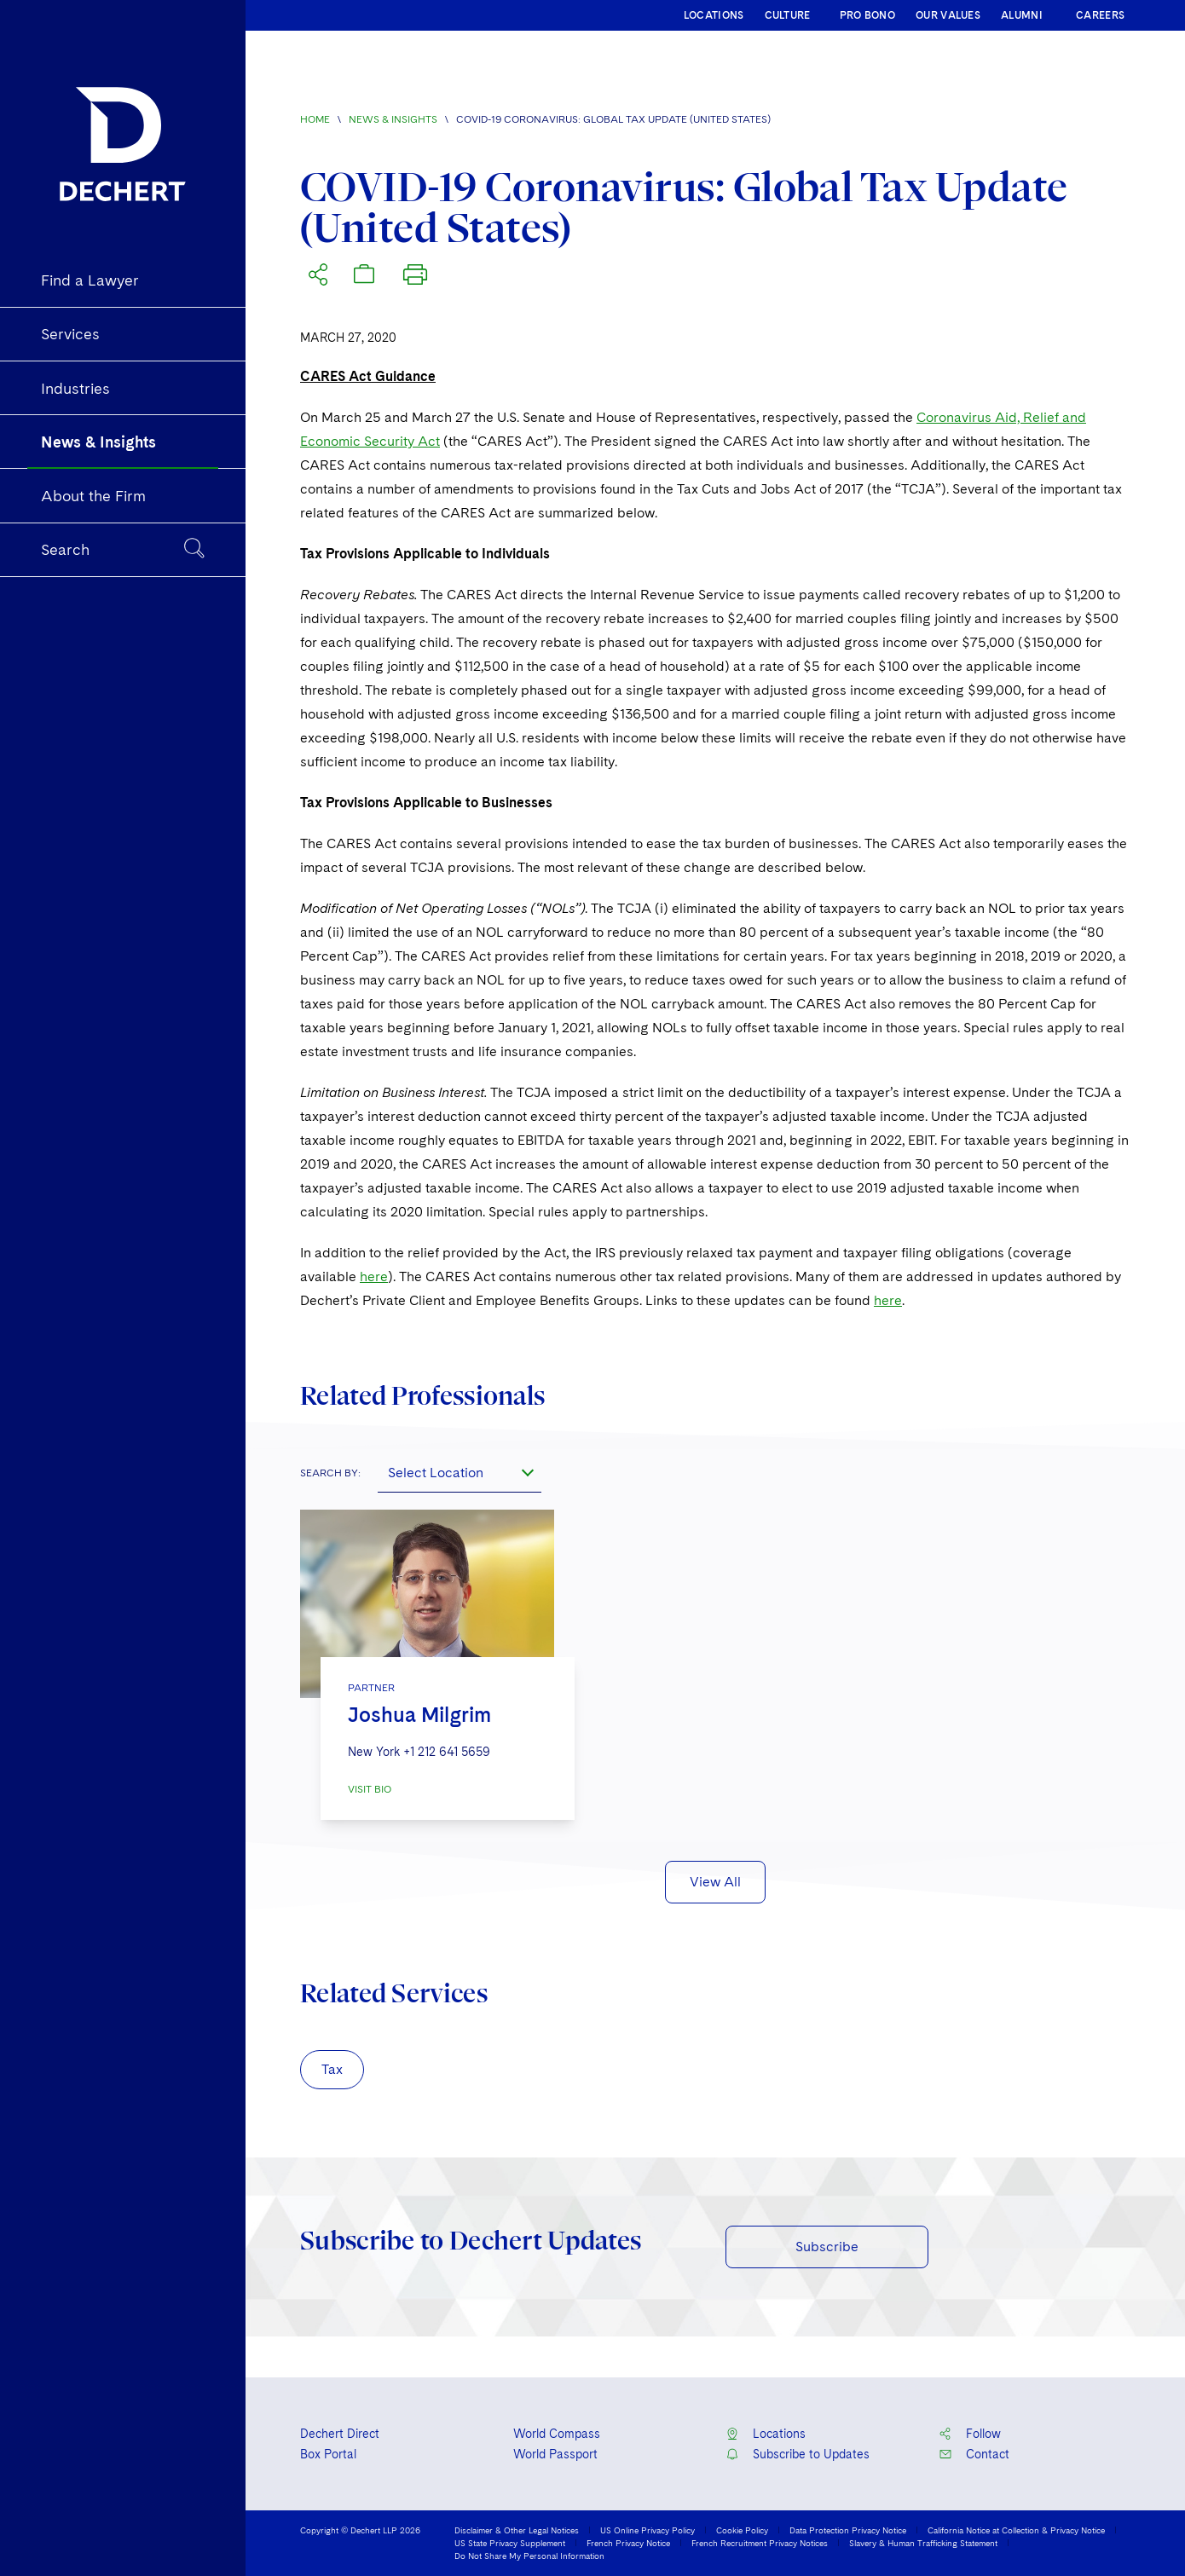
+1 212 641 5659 (446, 1752)
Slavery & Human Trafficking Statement (923, 2543)
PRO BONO (867, 15)
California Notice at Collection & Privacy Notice (1016, 2530)
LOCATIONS (714, 15)
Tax (332, 2069)
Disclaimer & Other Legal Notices (516, 2530)
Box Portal (328, 2454)
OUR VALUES (948, 15)
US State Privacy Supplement (509, 2543)
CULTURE (788, 15)
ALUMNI (1022, 15)
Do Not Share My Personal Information (529, 2555)
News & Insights (393, 119)
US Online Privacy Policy (647, 2530)
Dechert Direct (339, 2433)
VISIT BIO (369, 1789)
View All (715, 1882)
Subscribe (826, 2246)
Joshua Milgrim (419, 1714)
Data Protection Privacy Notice (847, 2530)
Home (315, 119)
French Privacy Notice (628, 2543)
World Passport (555, 2454)
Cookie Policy (742, 2530)
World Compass (556, 2433)
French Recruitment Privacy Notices (759, 2543)
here (374, 1276)
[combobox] (459, 1472)
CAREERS (1100, 15)
